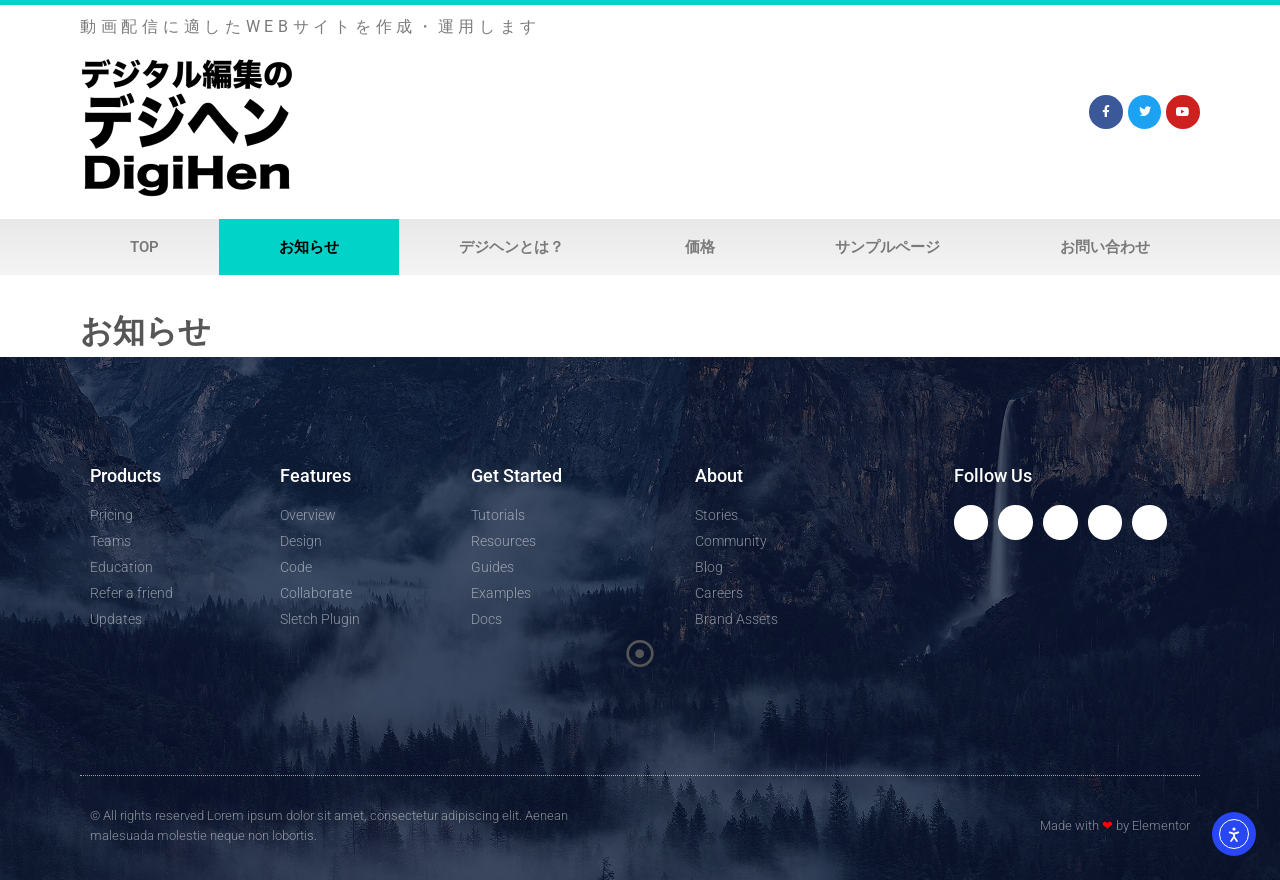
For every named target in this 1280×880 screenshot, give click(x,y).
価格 (700, 247)
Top (144, 247)
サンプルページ (887, 247)
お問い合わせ (1105, 247)
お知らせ (309, 247)
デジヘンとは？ (511, 247)
